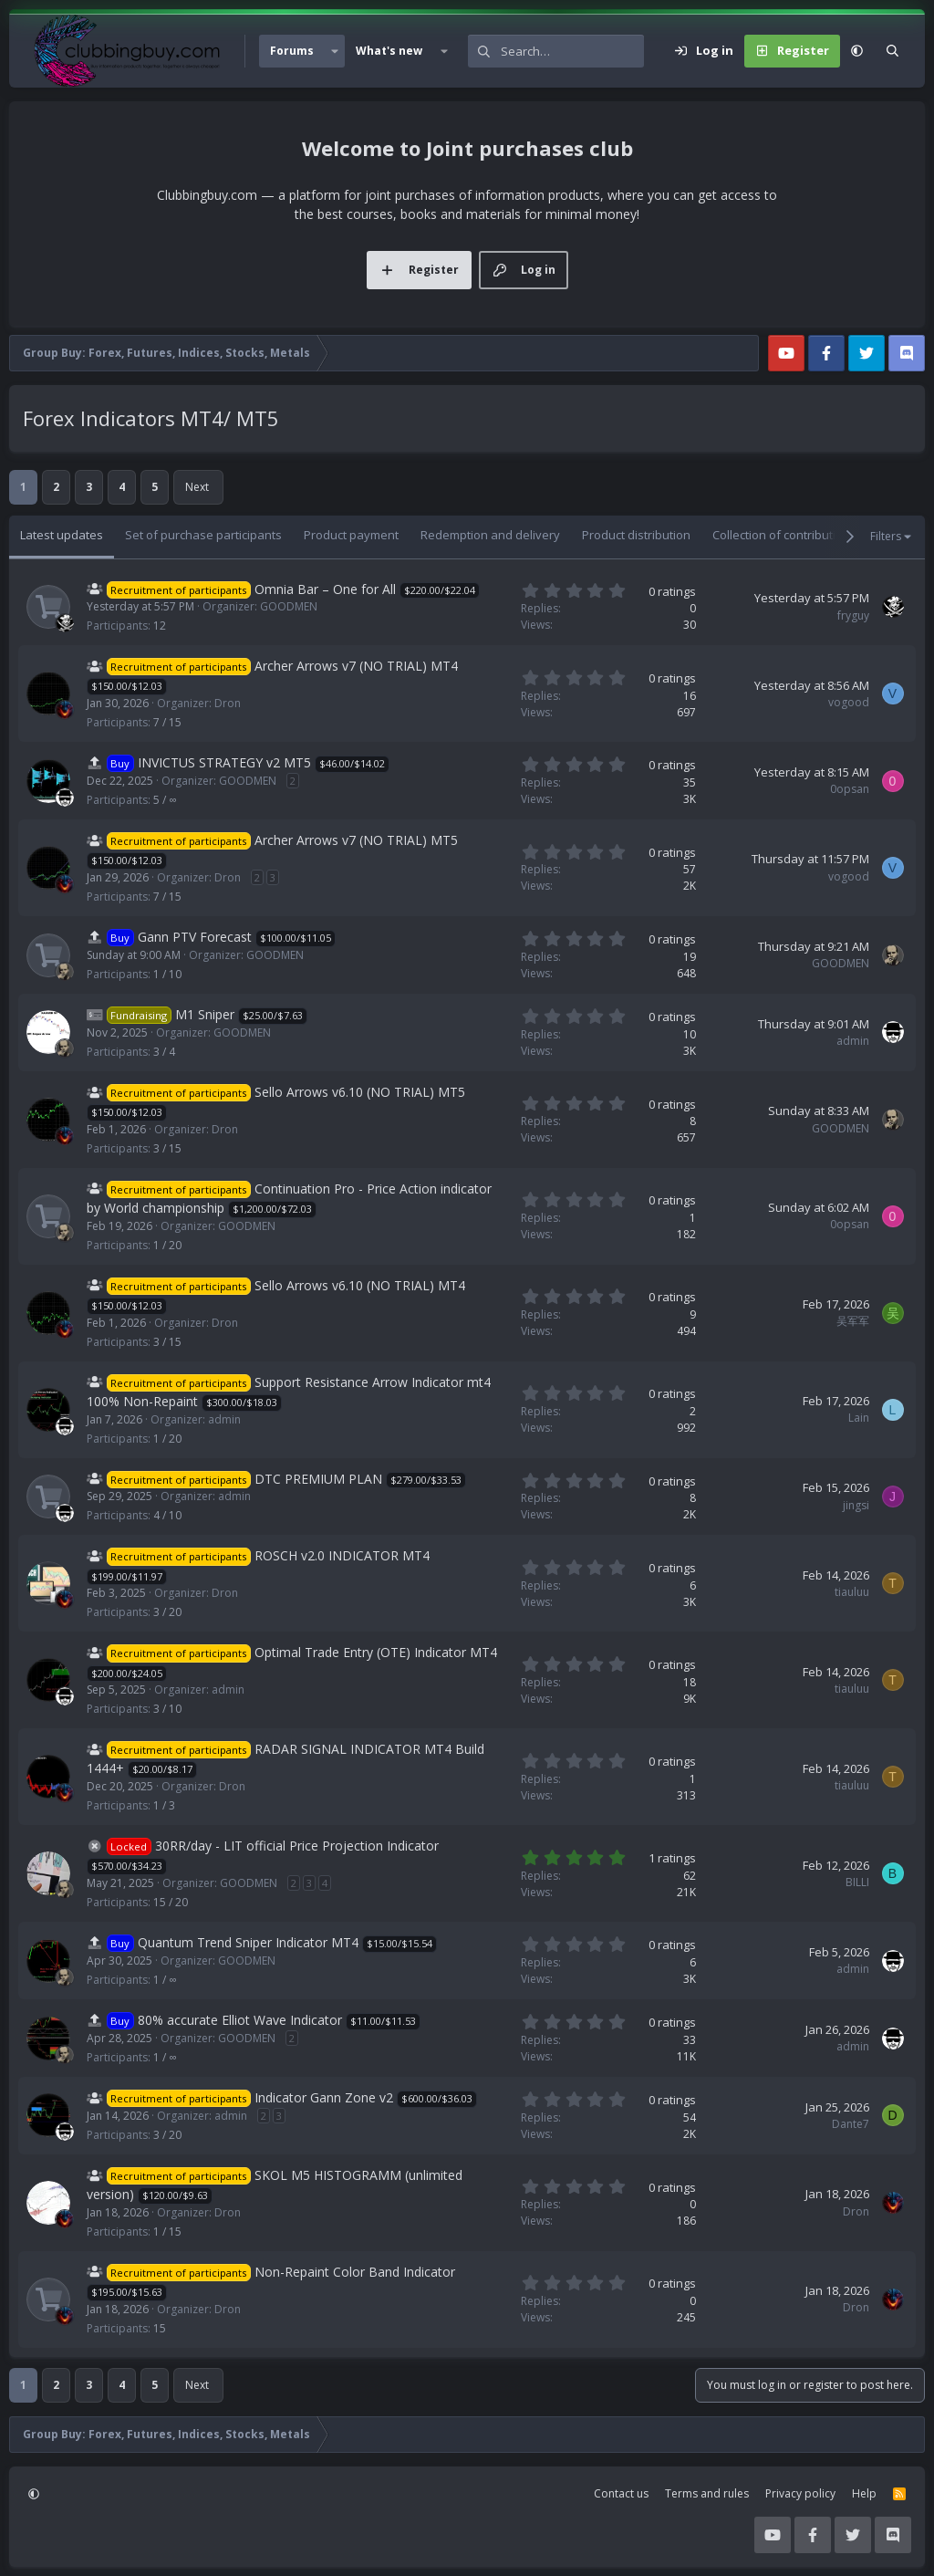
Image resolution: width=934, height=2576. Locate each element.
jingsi (856, 1505)
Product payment (351, 535)
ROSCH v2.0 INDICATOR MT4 (342, 1555)
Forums (292, 50)
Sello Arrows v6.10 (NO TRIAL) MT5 (359, 1091)
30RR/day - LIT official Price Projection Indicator (297, 1845)
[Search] (572, 51)
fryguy (853, 615)
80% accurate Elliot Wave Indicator (240, 2019)
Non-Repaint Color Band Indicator (354, 2271)
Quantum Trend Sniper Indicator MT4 (248, 1942)
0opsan (849, 789)
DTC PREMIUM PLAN (318, 1478)
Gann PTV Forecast (195, 936)
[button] (335, 51)
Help (864, 2493)
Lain (858, 1417)
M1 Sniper (204, 1014)
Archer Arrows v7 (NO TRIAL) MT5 (356, 840)
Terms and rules (707, 2493)
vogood (848, 702)
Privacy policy (800, 2493)
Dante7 (850, 2124)
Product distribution (636, 535)
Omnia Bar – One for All (325, 589)
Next (197, 487)
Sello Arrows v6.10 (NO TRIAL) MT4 (359, 1285)
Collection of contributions (784, 535)
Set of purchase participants (203, 535)
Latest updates (61, 535)
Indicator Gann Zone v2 (323, 2097)
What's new (389, 50)
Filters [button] (885, 536)
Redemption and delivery (490, 535)
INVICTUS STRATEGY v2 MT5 (224, 762)
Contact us (621, 2493)
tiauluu (852, 1592)
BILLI (857, 1882)
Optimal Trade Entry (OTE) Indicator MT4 (375, 1652)
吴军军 (852, 1321)
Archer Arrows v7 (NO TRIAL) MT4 (356, 665)
